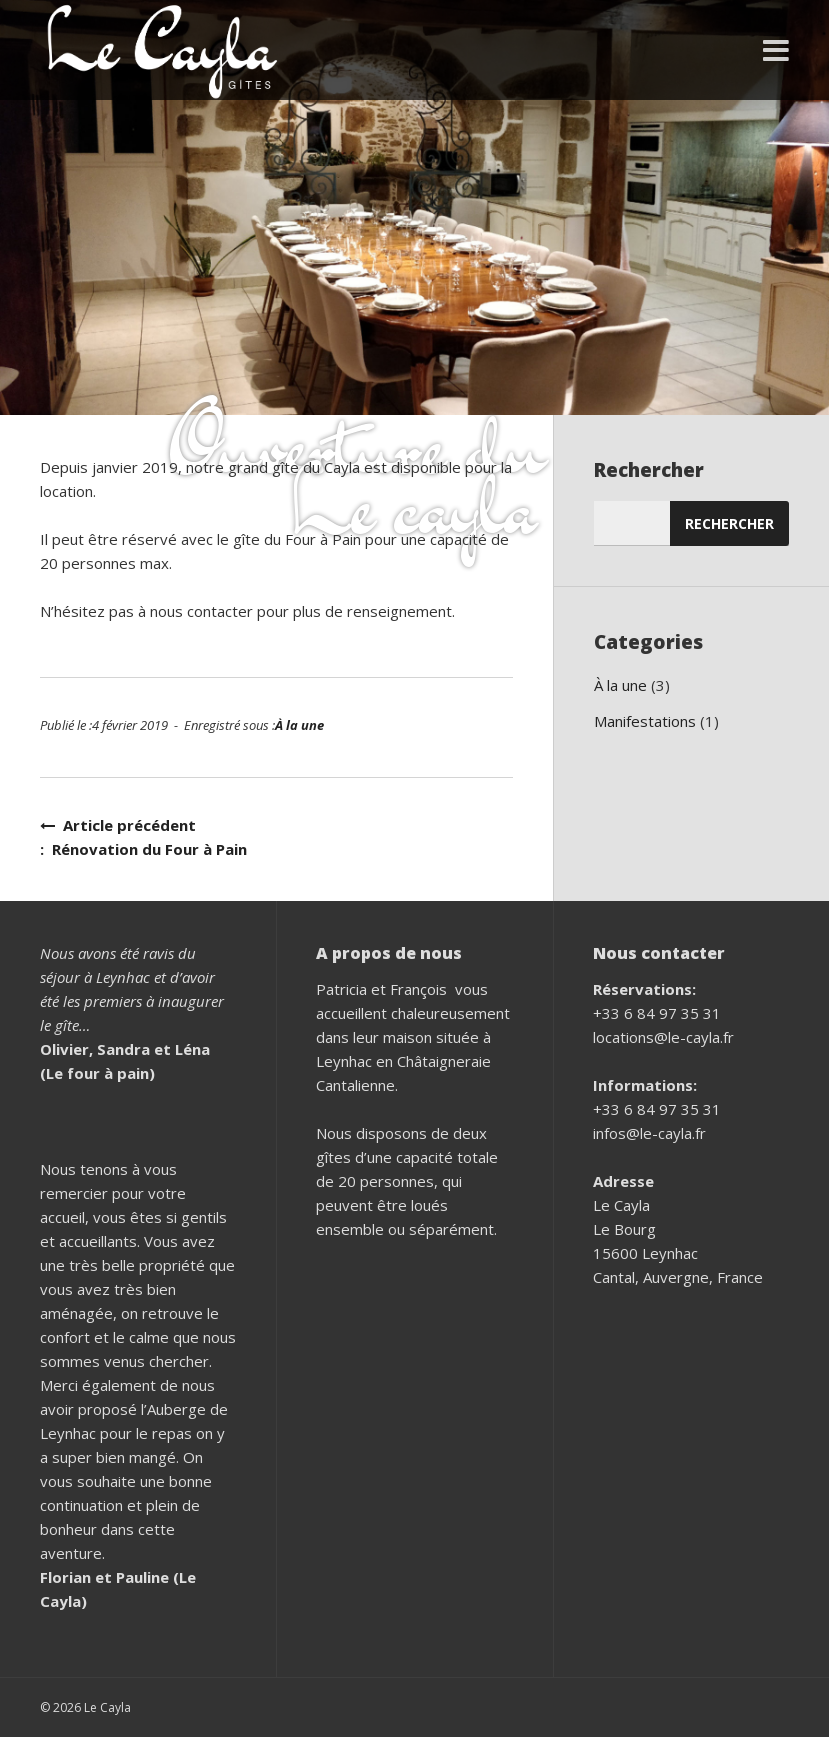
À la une (299, 725)
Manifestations (645, 721)
